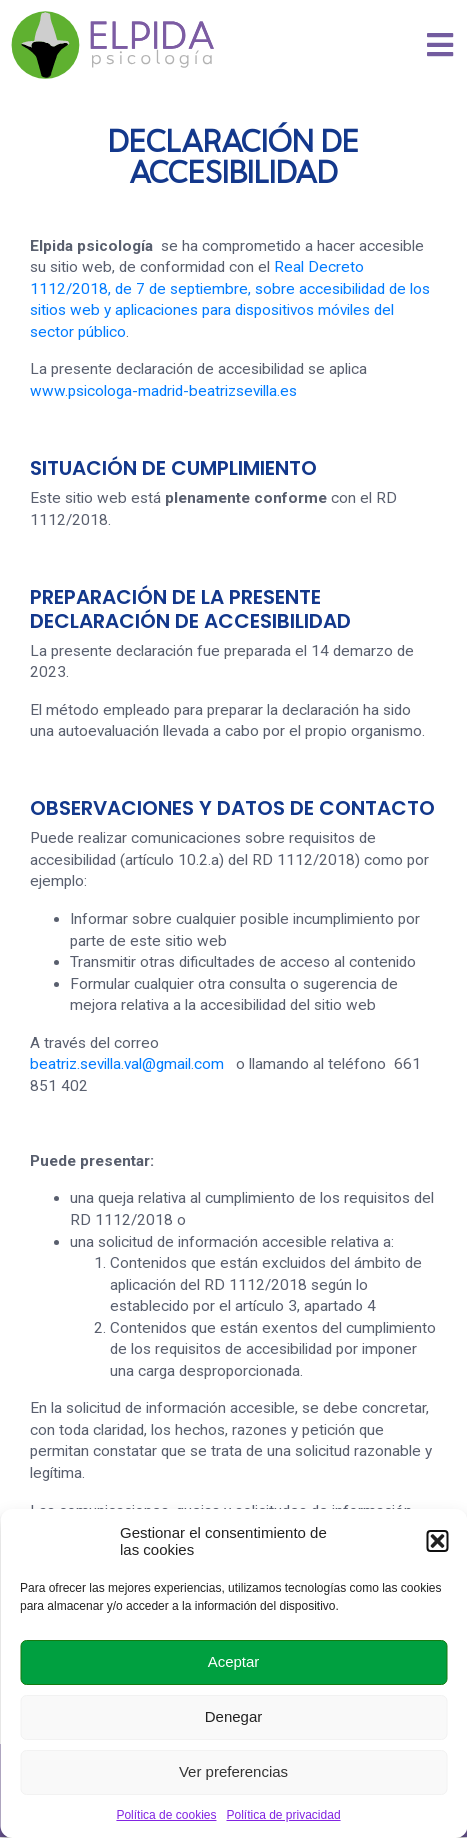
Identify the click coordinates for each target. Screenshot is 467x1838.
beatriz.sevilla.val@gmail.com (127, 1064)
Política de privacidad (283, 1815)
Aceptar (234, 1661)
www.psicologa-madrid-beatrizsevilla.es (163, 391)
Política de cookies (166, 1815)
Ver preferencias (233, 1771)
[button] (437, 1541)
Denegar (234, 1716)
